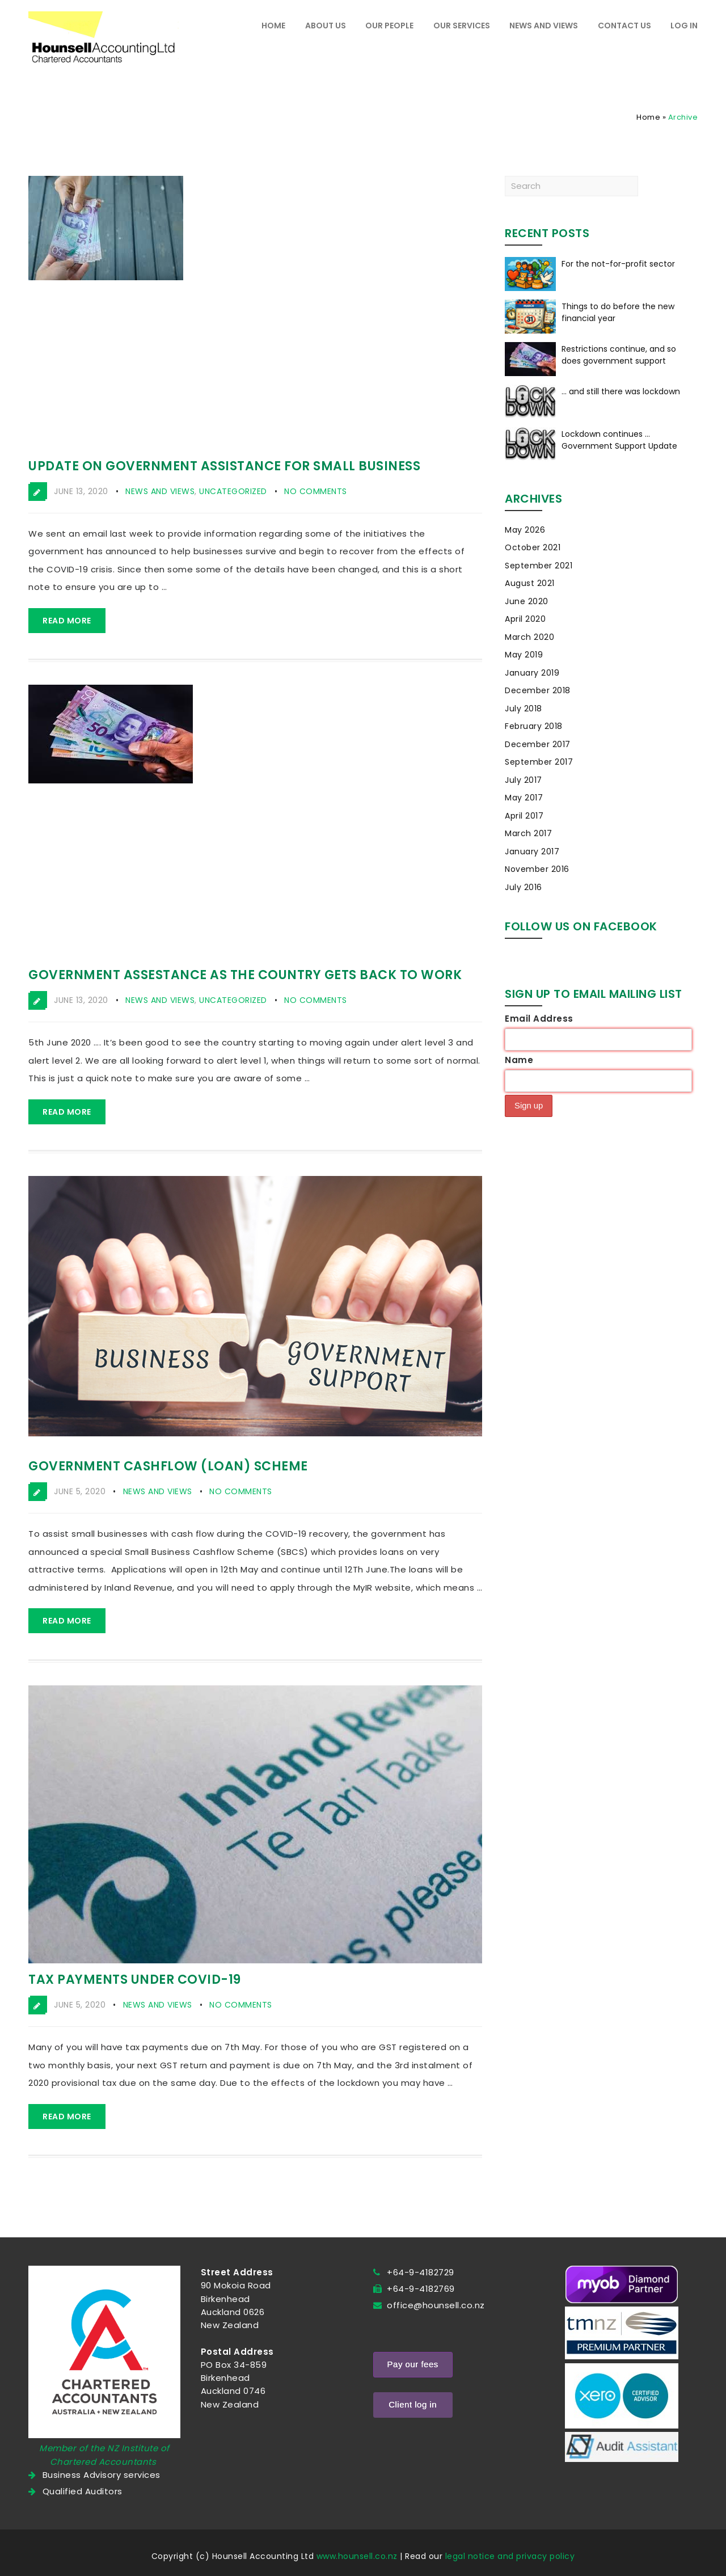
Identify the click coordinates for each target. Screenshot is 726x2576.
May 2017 (524, 797)
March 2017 (528, 833)
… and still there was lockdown (621, 391)
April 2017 (524, 815)
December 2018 (538, 690)
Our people (389, 25)
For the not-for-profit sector (618, 263)
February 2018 (534, 726)
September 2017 (539, 762)
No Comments (315, 491)
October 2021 (532, 547)
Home (273, 25)
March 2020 (529, 637)
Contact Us (624, 25)
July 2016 (523, 887)
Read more (67, 620)
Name (519, 1060)
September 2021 (538, 565)
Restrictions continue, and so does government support (619, 354)
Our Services (461, 25)
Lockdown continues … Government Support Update (619, 440)
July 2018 (523, 708)
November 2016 (537, 869)
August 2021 (530, 583)
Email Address (539, 1019)
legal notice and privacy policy (510, 2556)
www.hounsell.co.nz (357, 2556)
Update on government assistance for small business (224, 466)
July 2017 (523, 780)
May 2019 (524, 654)
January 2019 (532, 672)
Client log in (413, 2404)
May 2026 (525, 530)
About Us (325, 25)
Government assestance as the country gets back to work (245, 975)
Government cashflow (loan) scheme (168, 1466)
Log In (684, 25)
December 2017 (538, 744)
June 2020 (526, 601)
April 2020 (525, 619)
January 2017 (532, 851)
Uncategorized (233, 491)
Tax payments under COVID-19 (134, 1979)
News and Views (543, 25)
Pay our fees (412, 2364)
